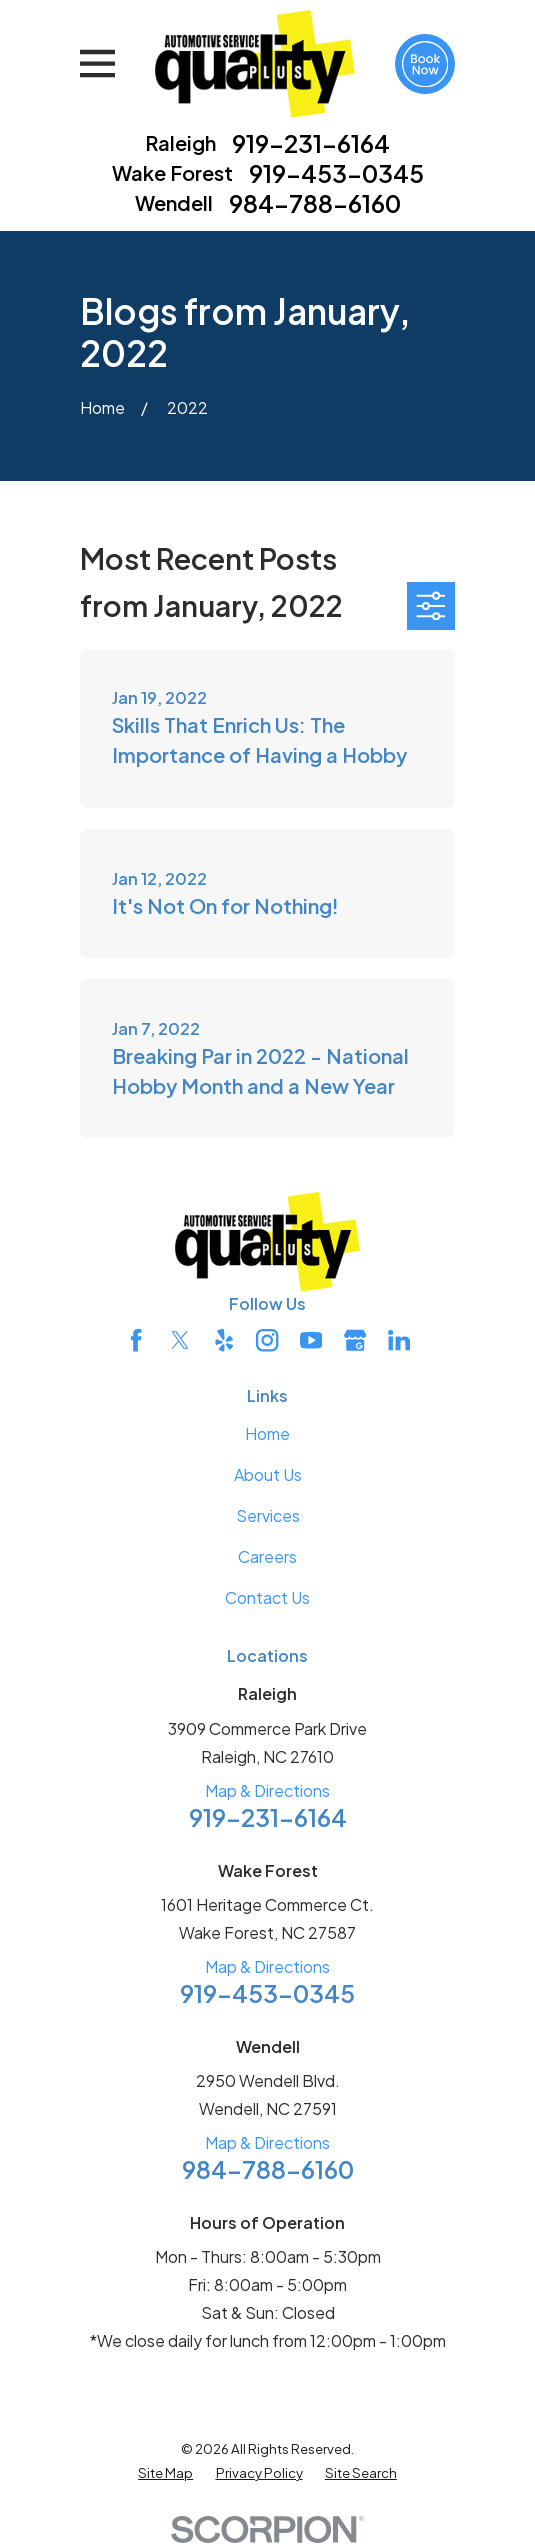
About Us (268, 1474)
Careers (267, 1556)
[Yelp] (224, 1340)
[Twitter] (180, 1340)
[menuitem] (165, 2472)
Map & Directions (267, 1790)
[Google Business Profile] (355, 1340)
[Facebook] (136, 1340)
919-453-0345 (336, 173)
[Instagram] (267, 1340)
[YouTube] (311, 1340)
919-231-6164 (311, 143)
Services (268, 1515)
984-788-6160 (315, 203)
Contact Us (267, 1597)
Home (267, 1433)
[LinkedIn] (399, 1340)
